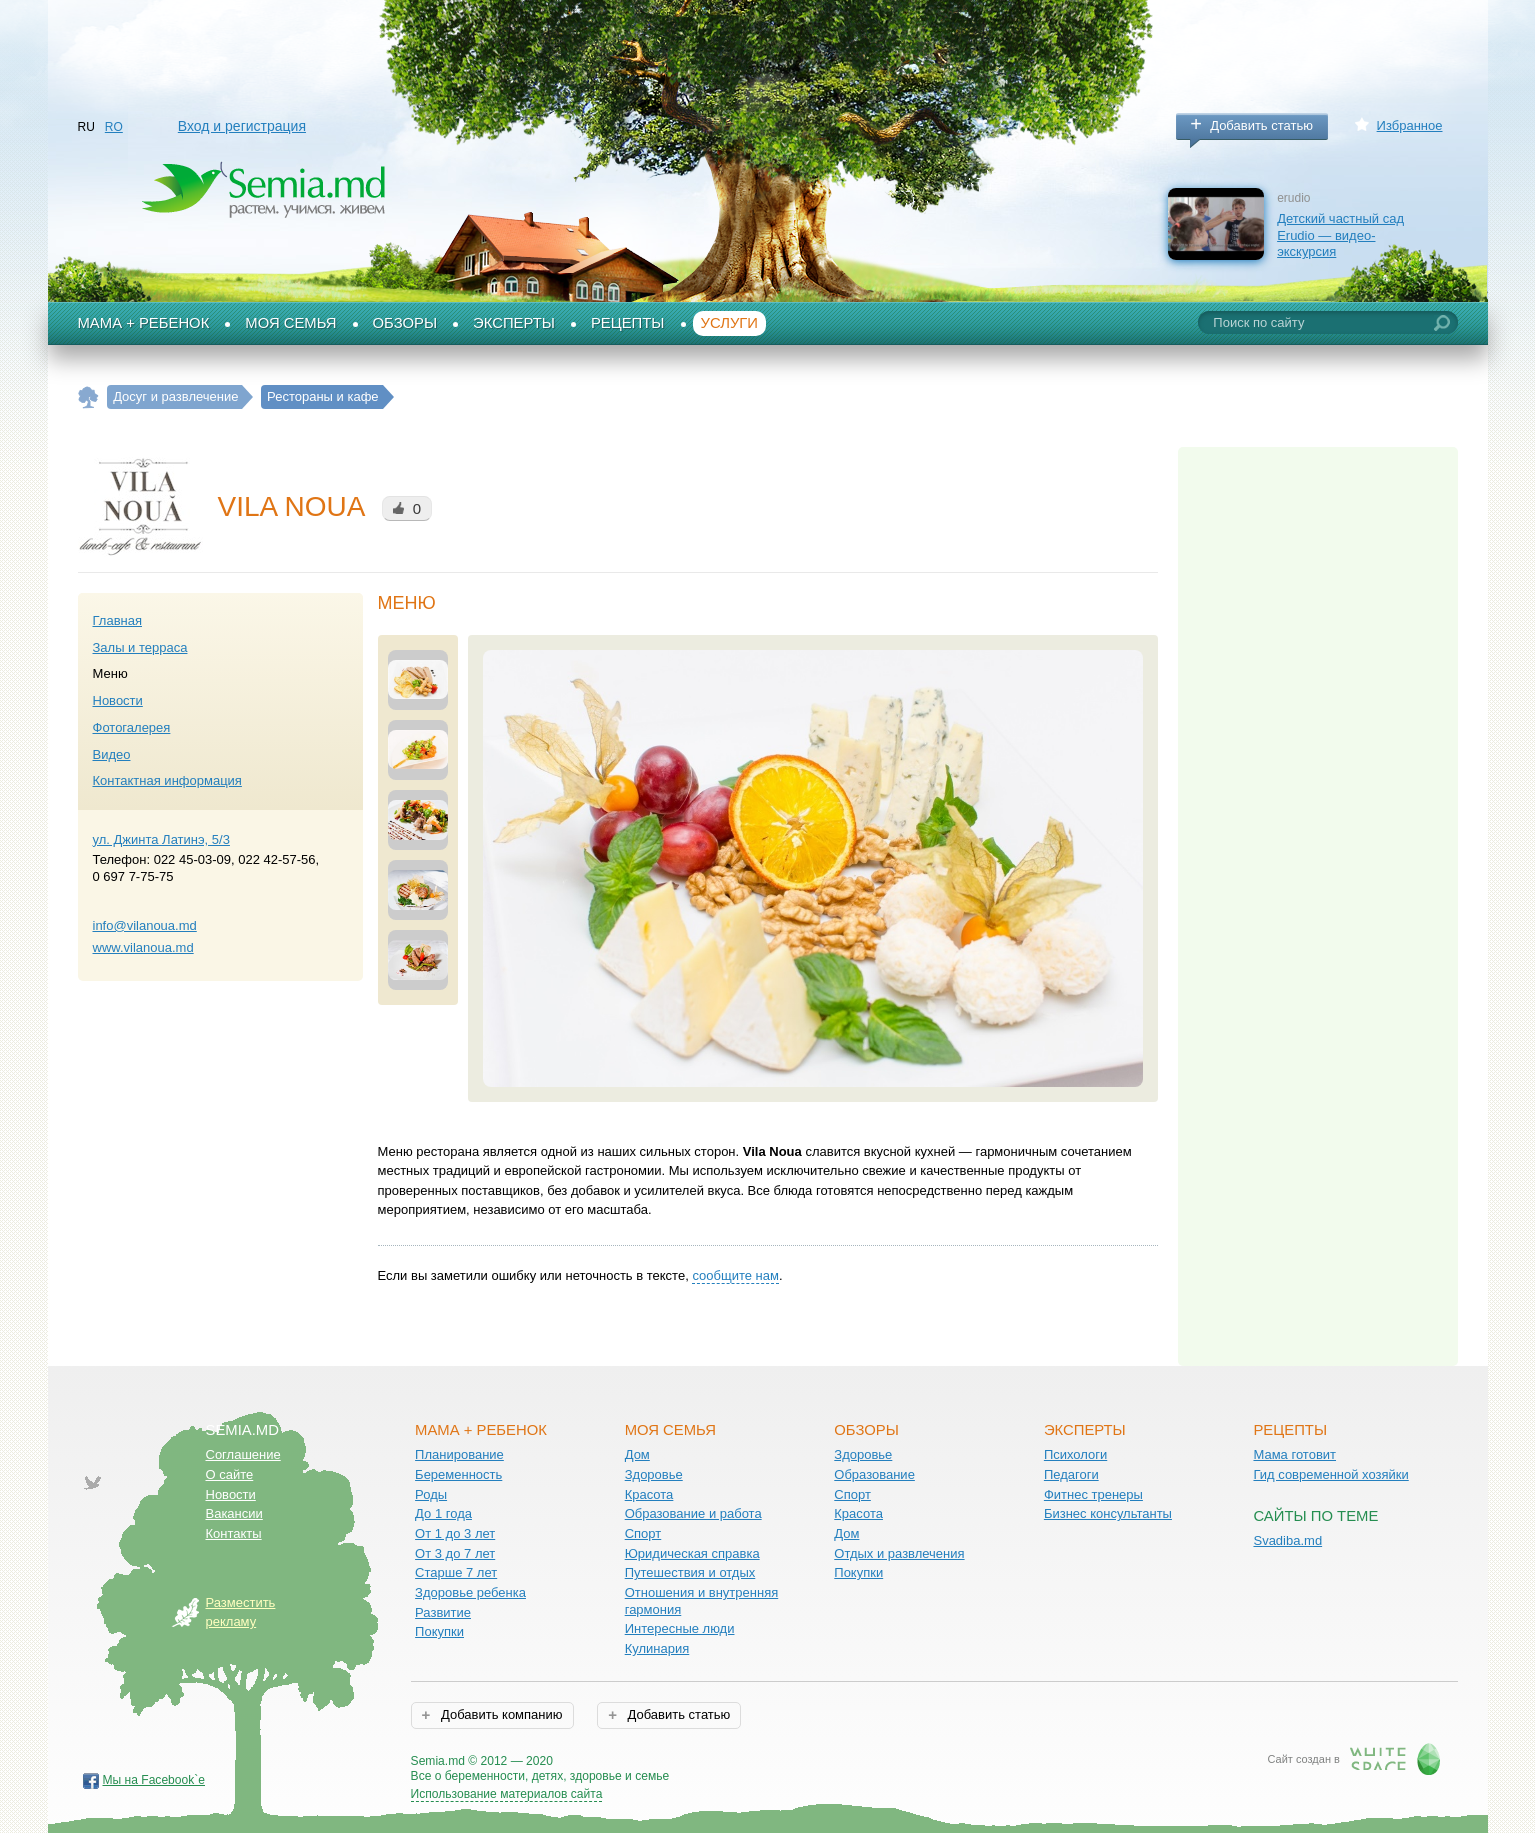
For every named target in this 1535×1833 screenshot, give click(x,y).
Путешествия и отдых (690, 1572)
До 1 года (443, 1513)
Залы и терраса (140, 647)
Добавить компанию (499, 1714)
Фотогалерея (132, 727)
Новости (118, 700)
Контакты (234, 1533)
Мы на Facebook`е (154, 1780)
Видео (112, 754)
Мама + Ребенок (144, 323)
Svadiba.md (1287, 1540)
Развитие (443, 1612)
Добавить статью (1261, 125)
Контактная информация (167, 780)
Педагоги (1071, 1474)
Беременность (458, 1474)
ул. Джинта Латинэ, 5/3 (161, 839)
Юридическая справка (692, 1553)
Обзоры (405, 323)
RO (114, 127)
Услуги (730, 323)
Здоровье (654, 1474)
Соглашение (243, 1454)
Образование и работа (693, 1513)
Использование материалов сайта (507, 1794)
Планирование (459, 1454)
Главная (117, 620)
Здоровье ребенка (470, 1592)
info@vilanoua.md (145, 925)
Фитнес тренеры (1093, 1494)
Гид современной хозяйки (1330, 1474)
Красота (649, 1494)
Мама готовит (1294, 1454)
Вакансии (234, 1513)
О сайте (230, 1474)
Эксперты (514, 323)
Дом (637, 1454)
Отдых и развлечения (899, 1553)
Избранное (1410, 125)
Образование (874, 1474)
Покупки (439, 1631)
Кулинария (657, 1648)
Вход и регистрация (242, 126)
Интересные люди (680, 1628)
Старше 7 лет (456, 1572)
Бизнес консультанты (1108, 1513)
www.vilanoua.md (143, 947)
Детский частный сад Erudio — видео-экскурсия (1340, 235)
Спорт (643, 1533)
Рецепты (628, 323)
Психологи (1075, 1454)
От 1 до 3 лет (455, 1533)
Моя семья (290, 323)
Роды (431, 1494)
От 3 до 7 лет (455, 1553)
